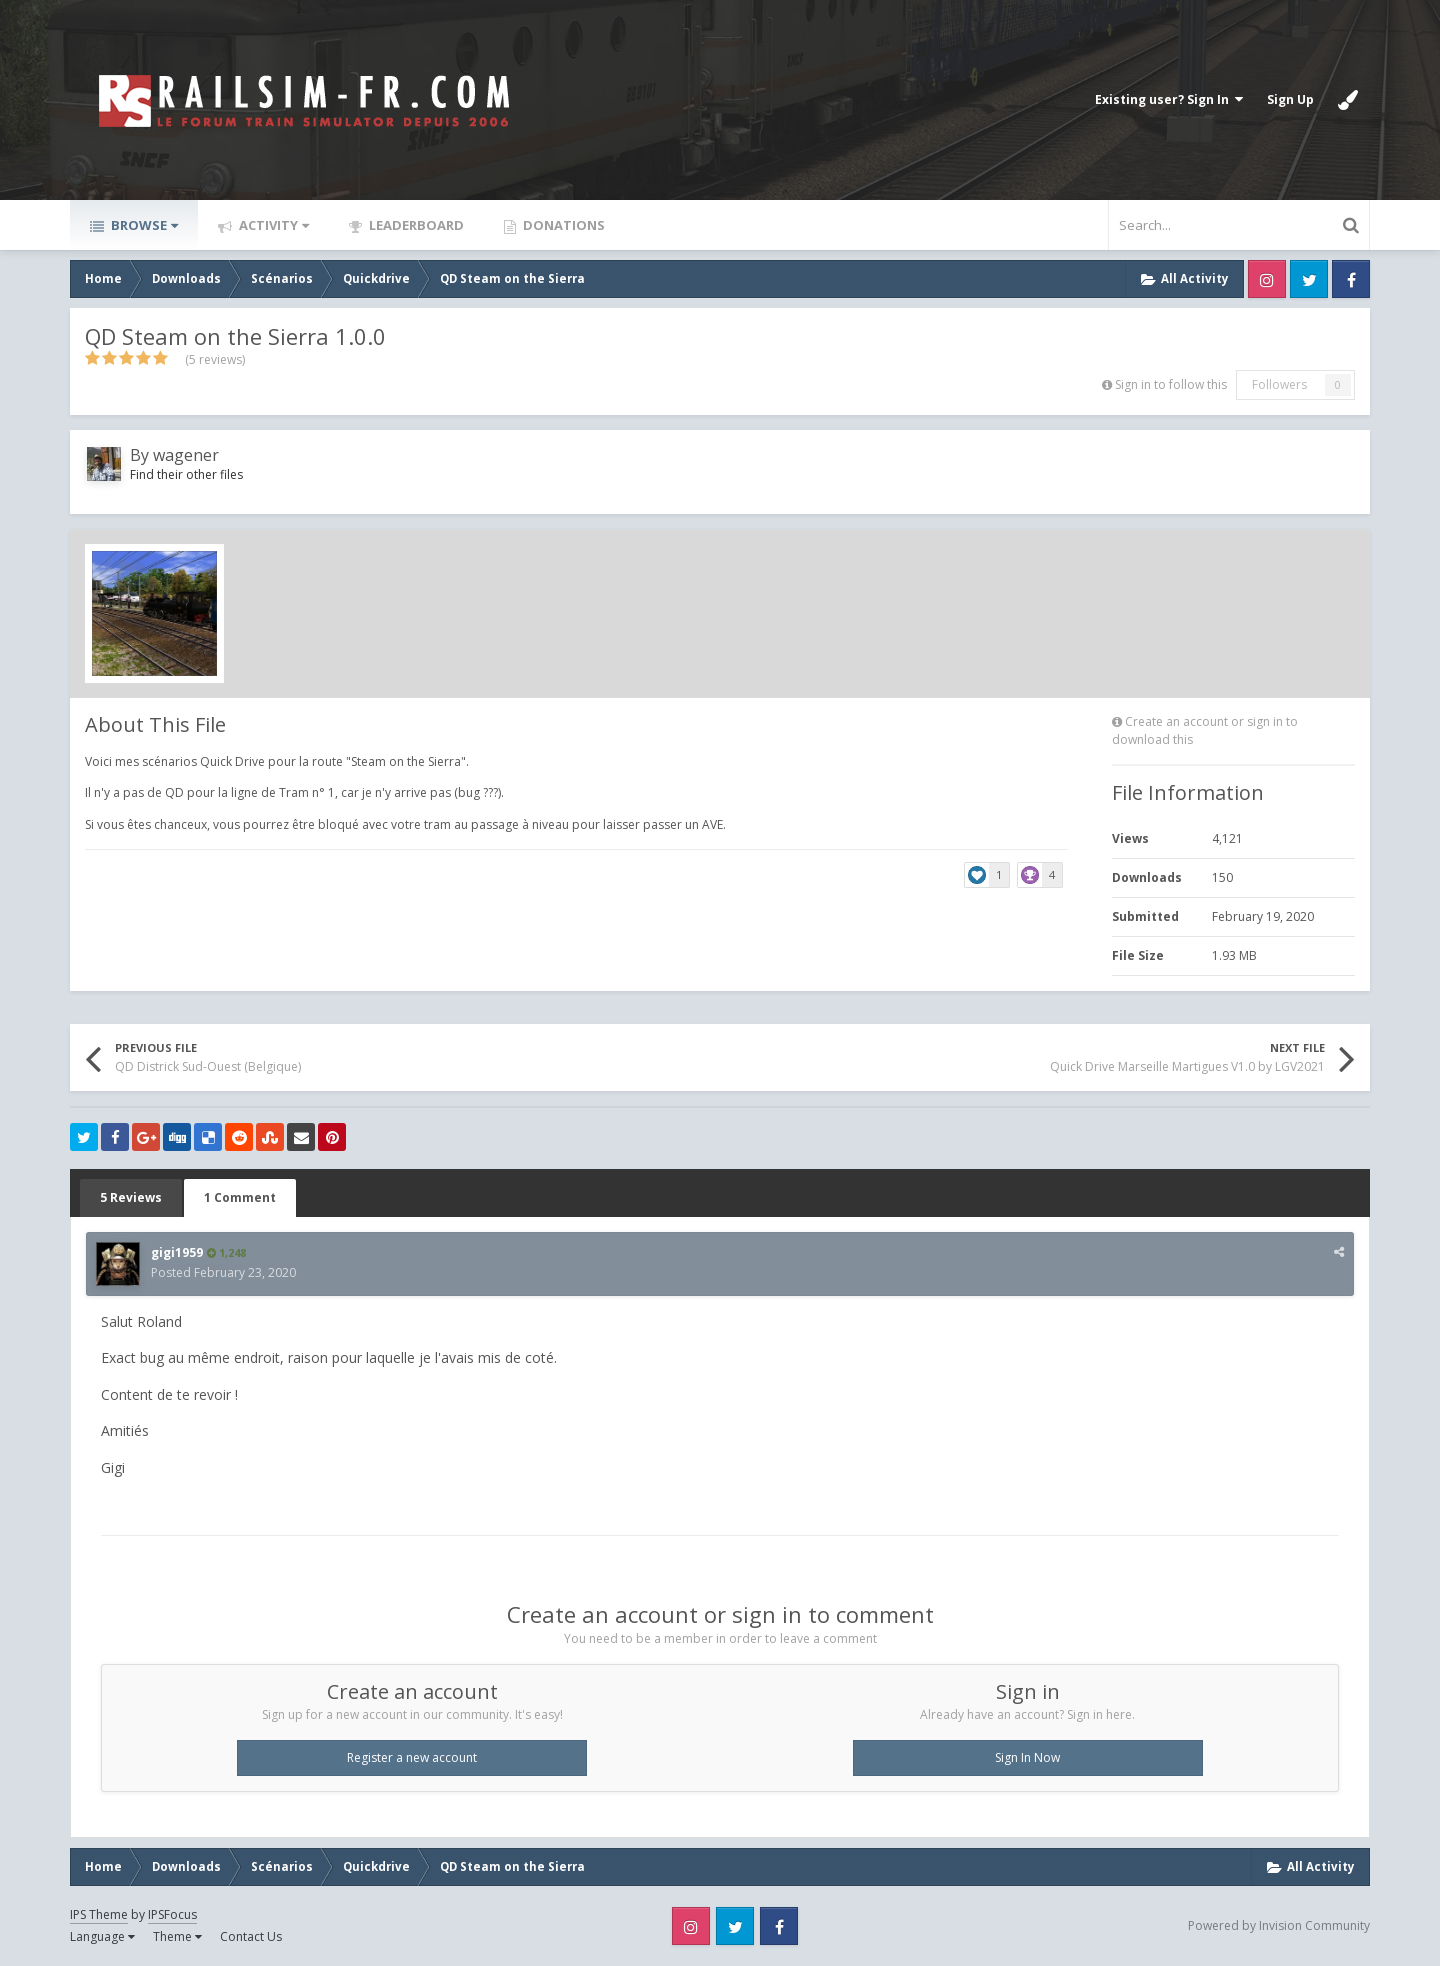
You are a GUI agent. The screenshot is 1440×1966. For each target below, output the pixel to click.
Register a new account (412, 1757)
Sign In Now (1027, 1757)
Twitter (1309, 279)
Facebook (1351, 279)
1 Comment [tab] (240, 1197)
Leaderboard (415, 225)
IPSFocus (172, 1914)
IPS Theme (99, 1914)
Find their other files (186, 474)
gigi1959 (177, 1252)
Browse (143, 225)
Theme (177, 1936)
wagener (186, 455)
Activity (272, 225)
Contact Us (251, 1936)
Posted (223, 1272)
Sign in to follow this (1171, 384)
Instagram (1267, 279)
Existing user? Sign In (1169, 99)
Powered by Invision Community (1279, 1925)
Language (102, 1936)
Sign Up (1290, 99)
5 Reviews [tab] (131, 1197)
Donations (562, 225)
